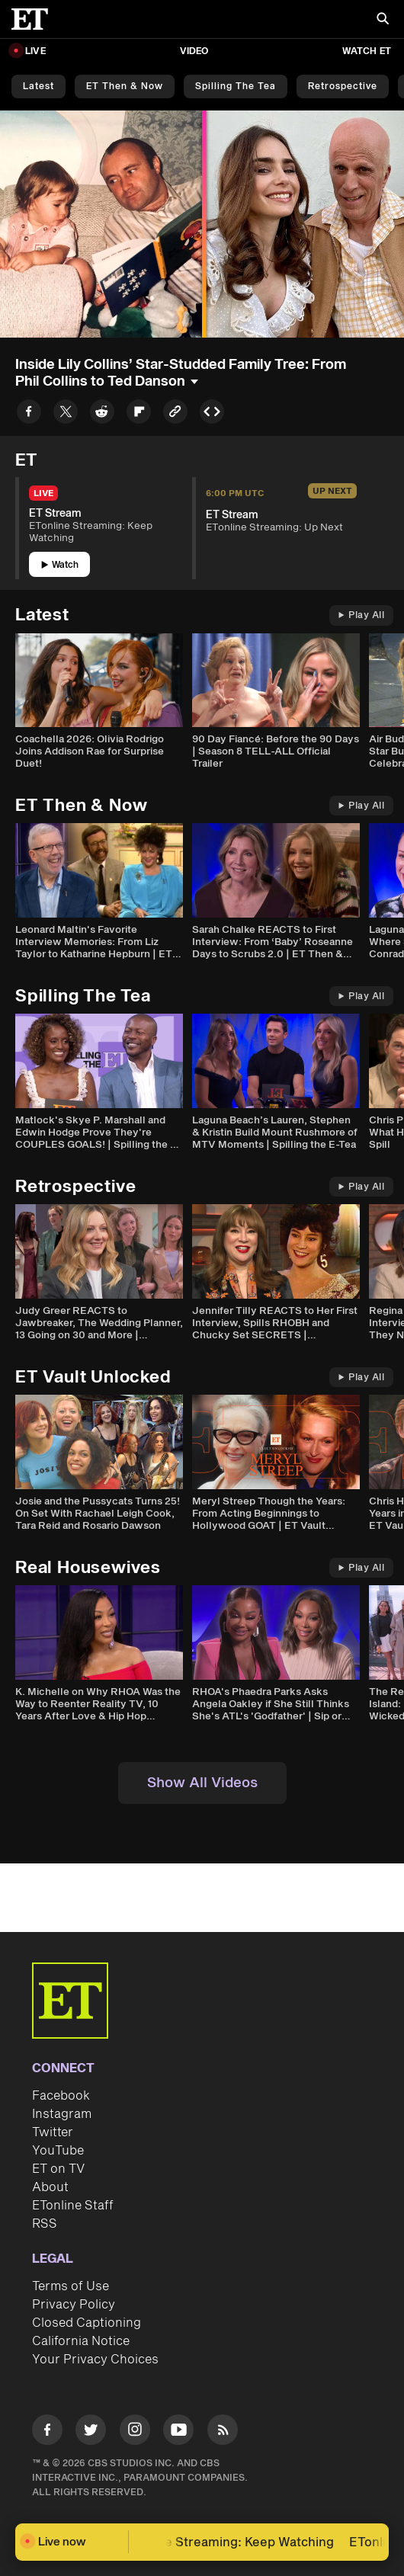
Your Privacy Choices (95, 2359)
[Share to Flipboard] (138, 414)
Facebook (61, 2096)
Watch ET (366, 51)
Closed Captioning (86, 2323)
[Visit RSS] (222, 2432)
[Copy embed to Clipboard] (212, 414)
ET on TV (58, 2169)
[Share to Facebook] (29, 414)
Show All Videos (202, 1783)
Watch (60, 565)
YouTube (58, 2151)
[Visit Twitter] (90, 2432)
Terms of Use (70, 2286)
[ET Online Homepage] (34, 19)
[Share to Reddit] (102, 414)
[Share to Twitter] (65, 414)
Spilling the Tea (235, 86)
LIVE (35, 51)
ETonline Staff (73, 2205)
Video (194, 51)
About (50, 2187)
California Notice (81, 2341)
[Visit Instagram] (135, 2432)
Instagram (61, 2114)
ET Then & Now (124, 86)
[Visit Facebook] (47, 2432)
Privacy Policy (73, 2305)
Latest (38, 86)
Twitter (52, 2132)
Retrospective (342, 86)
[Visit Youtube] (178, 2432)
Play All (361, 615)
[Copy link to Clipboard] (175, 414)
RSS (44, 2224)
